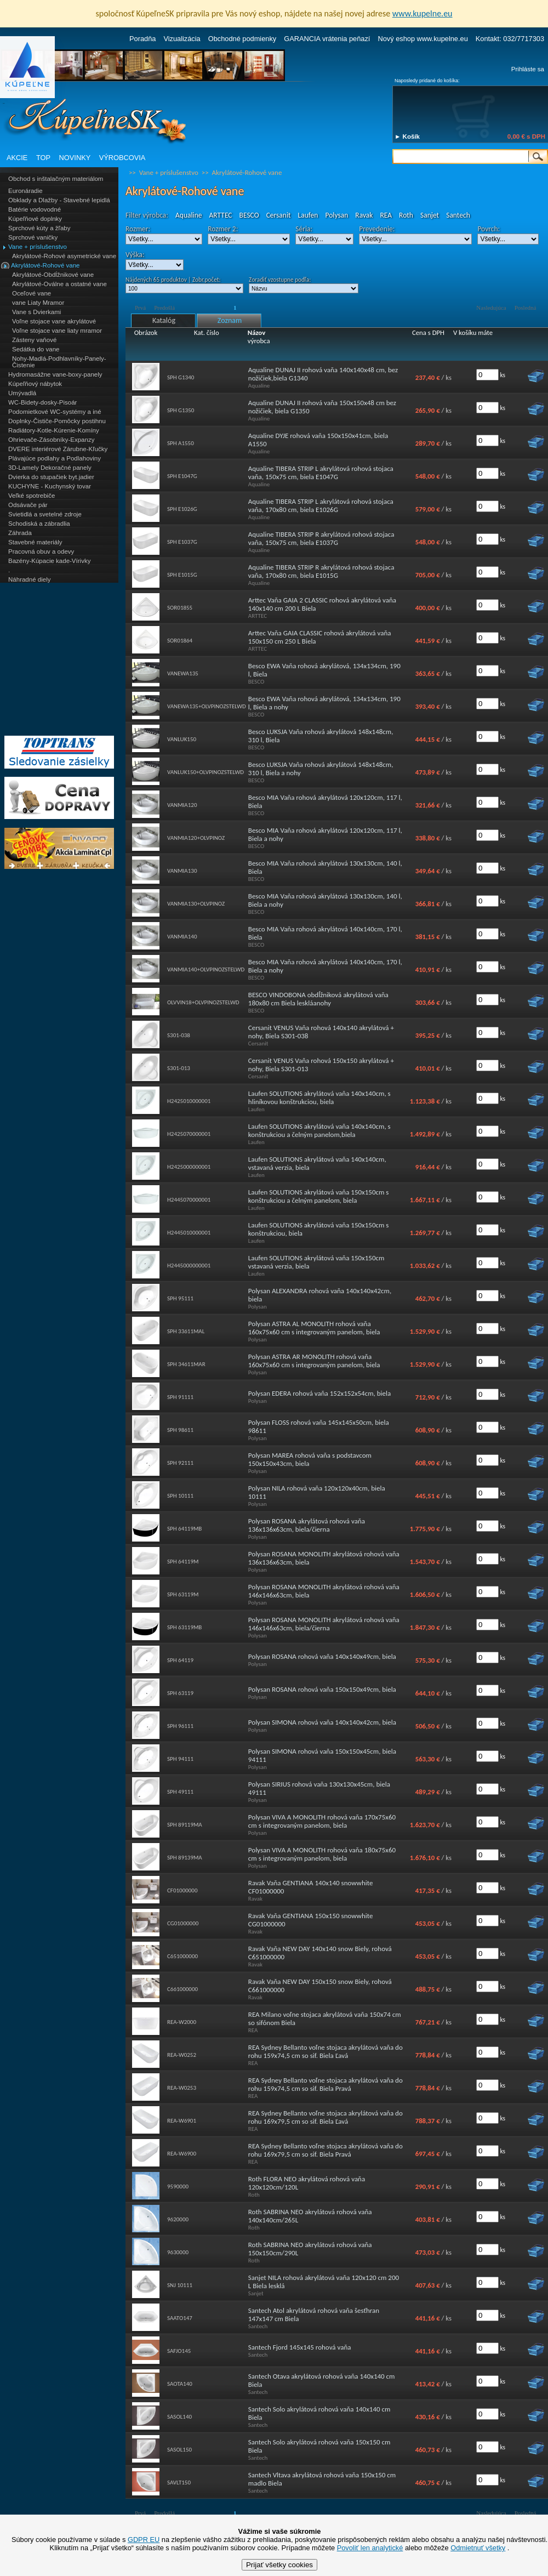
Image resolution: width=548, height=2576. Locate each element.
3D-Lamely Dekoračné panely (50, 467)
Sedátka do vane (35, 349)
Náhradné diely (29, 579)
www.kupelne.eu (422, 13)
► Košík (407, 136)
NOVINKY (75, 157)
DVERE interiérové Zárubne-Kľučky (57, 449)
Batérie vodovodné (34, 209)
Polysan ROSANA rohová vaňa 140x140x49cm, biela (322, 1656)
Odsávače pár (28, 505)
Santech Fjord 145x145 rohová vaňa (299, 2347)
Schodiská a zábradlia (39, 523)
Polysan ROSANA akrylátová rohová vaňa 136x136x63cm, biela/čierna (306, 1525)
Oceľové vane (31, 293)
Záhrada (20, 533)
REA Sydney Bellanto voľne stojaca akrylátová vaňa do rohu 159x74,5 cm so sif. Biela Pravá (325, 2084)
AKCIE (17, 157)
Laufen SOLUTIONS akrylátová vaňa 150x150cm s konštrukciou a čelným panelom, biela (318, 1196)
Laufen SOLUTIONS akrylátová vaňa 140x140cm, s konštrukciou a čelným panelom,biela (319, 1130)
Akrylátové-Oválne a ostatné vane (59, 284)
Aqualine (188, 215)
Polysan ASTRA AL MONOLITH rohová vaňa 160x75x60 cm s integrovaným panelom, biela (314, 1328)
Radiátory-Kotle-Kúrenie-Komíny (53, 430)
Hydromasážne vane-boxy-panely (55, 374)
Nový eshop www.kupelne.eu (422, 39)
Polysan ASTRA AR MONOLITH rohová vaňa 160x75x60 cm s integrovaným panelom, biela (314, 1360)
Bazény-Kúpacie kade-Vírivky (49, 561)
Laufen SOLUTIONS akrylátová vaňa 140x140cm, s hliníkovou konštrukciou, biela (319, 1097)
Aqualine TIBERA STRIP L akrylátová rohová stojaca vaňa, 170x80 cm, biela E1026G (320, 505)
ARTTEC (220, 215)
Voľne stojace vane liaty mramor (57, 330)
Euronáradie (25, 190)
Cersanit (278, 215)
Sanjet (429, 215)
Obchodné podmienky (242, 39)
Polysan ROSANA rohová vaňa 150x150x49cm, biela (322, 1689)
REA (386, 215)
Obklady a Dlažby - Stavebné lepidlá (59, 200)
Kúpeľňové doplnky (35, 218)
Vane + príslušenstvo (37, 246)
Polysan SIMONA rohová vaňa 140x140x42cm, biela (322, 1722)
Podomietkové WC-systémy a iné (54, 411)
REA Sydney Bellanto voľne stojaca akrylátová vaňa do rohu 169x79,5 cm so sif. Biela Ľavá (325, 2117)
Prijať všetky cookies (279, 2565)
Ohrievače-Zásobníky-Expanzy (51, 439)
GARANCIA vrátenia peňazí (327, 39)
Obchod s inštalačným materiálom (55, 178)
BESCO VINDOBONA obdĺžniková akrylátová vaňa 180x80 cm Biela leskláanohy (318, 999)
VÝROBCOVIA (122, 157)
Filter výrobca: (146, 215)
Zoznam (230, 320)
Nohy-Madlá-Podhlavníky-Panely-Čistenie (59, 361)
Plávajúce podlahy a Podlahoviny (54, 458)
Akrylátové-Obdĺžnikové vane (53, 274)
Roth (406, 215)
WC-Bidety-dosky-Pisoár (42, 402)
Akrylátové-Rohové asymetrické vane (64, 256)
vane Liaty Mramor (38, 302)
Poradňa (142, 39)
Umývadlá (22, 393)
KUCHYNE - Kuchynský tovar (49, 486)
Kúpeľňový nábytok (35, 383)
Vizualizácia (181, 39)
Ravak (364, 215)
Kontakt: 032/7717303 (510, 39)
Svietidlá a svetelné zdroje (45, 514)
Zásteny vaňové (34, 340)
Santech (458, 215)
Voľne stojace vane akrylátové (54, 321)
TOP (43, 157)
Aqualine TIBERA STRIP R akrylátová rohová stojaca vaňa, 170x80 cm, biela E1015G (321, 571)
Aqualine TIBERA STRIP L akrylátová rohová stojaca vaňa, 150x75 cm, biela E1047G (320, 472)
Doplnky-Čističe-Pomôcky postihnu (57, 421)
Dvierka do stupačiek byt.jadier (51, 477)
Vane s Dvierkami (36, 312)
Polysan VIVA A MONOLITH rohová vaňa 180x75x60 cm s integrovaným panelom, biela (322, 1854)
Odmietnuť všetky (477, 2548)
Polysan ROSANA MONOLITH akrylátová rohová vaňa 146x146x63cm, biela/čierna (323, 1624)
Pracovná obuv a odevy (41, 551)
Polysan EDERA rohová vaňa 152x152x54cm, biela (319, 1393)
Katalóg (163, 320)
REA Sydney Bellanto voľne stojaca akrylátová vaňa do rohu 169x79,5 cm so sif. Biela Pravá (325, 2150)
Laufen (308, 215)
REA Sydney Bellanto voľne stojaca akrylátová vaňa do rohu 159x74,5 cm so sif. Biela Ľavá (325, 2051)
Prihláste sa (527, 69)
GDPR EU (143, 2539)
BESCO (249, 215)
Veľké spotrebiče (31, 495)
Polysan (337, 215)
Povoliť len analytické (370, 2548)
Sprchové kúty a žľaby (39, 228)
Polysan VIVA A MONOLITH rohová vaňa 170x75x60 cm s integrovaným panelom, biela (322, 1821)
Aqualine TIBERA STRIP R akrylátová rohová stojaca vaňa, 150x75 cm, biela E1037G (321, 538)
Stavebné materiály (35, 542)
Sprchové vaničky (33, 237)
